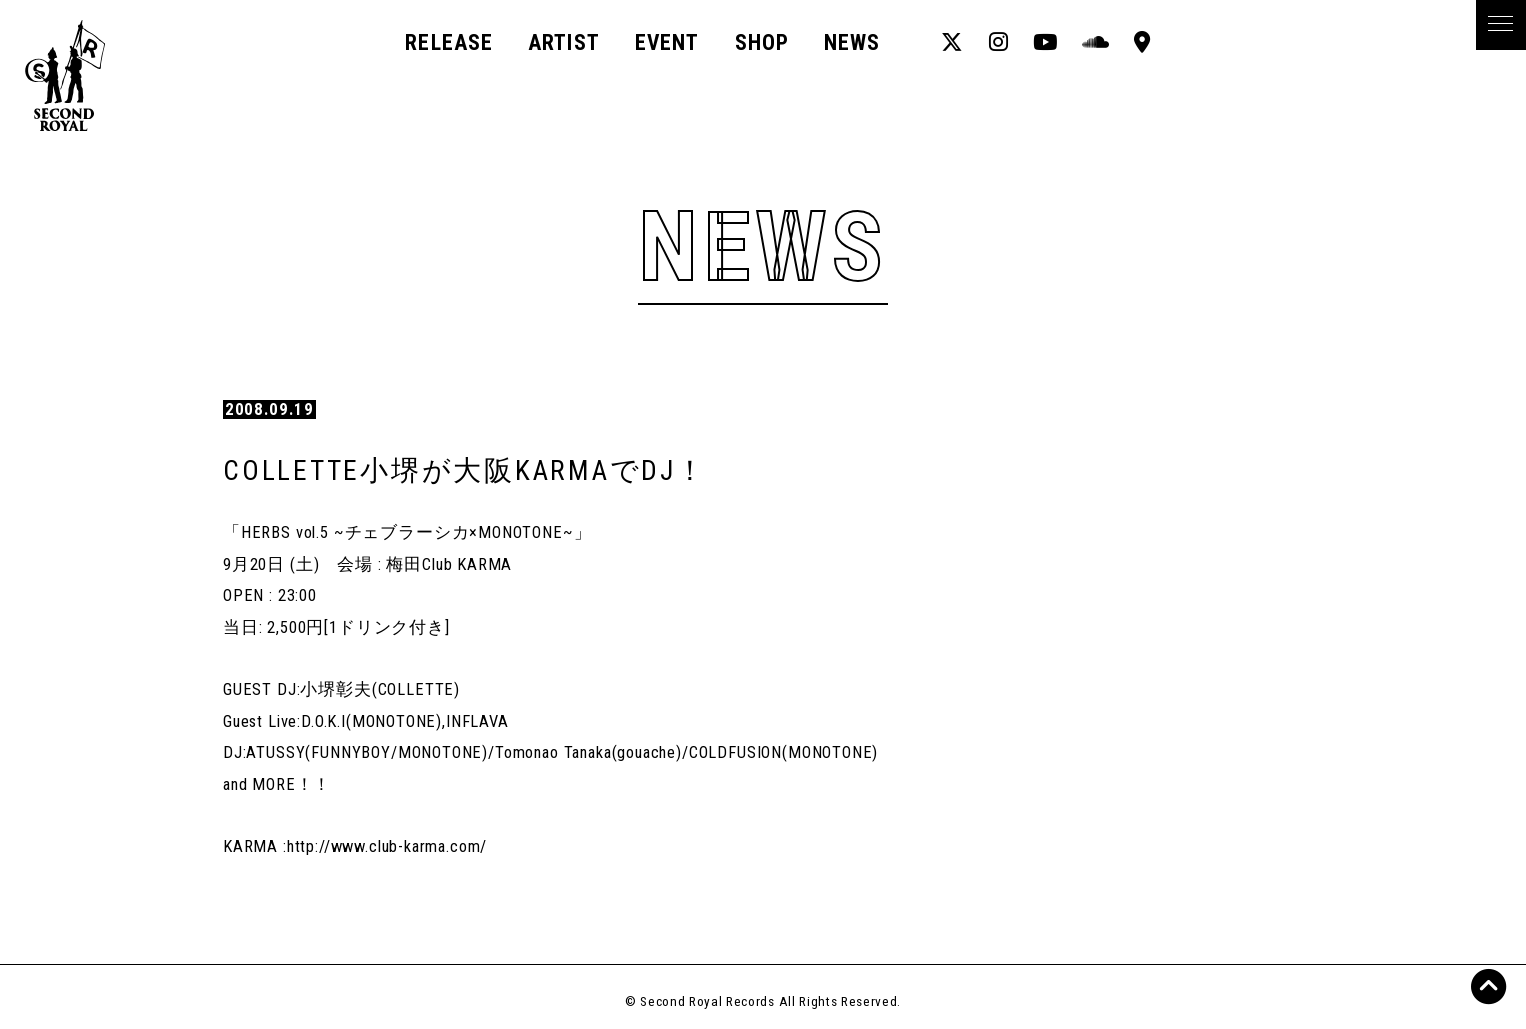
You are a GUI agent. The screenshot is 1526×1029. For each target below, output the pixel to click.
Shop (762, 42)
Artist (564, 42)
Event (667, 42)
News (852, 42)
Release (449, 42)
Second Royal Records (80, 75)
